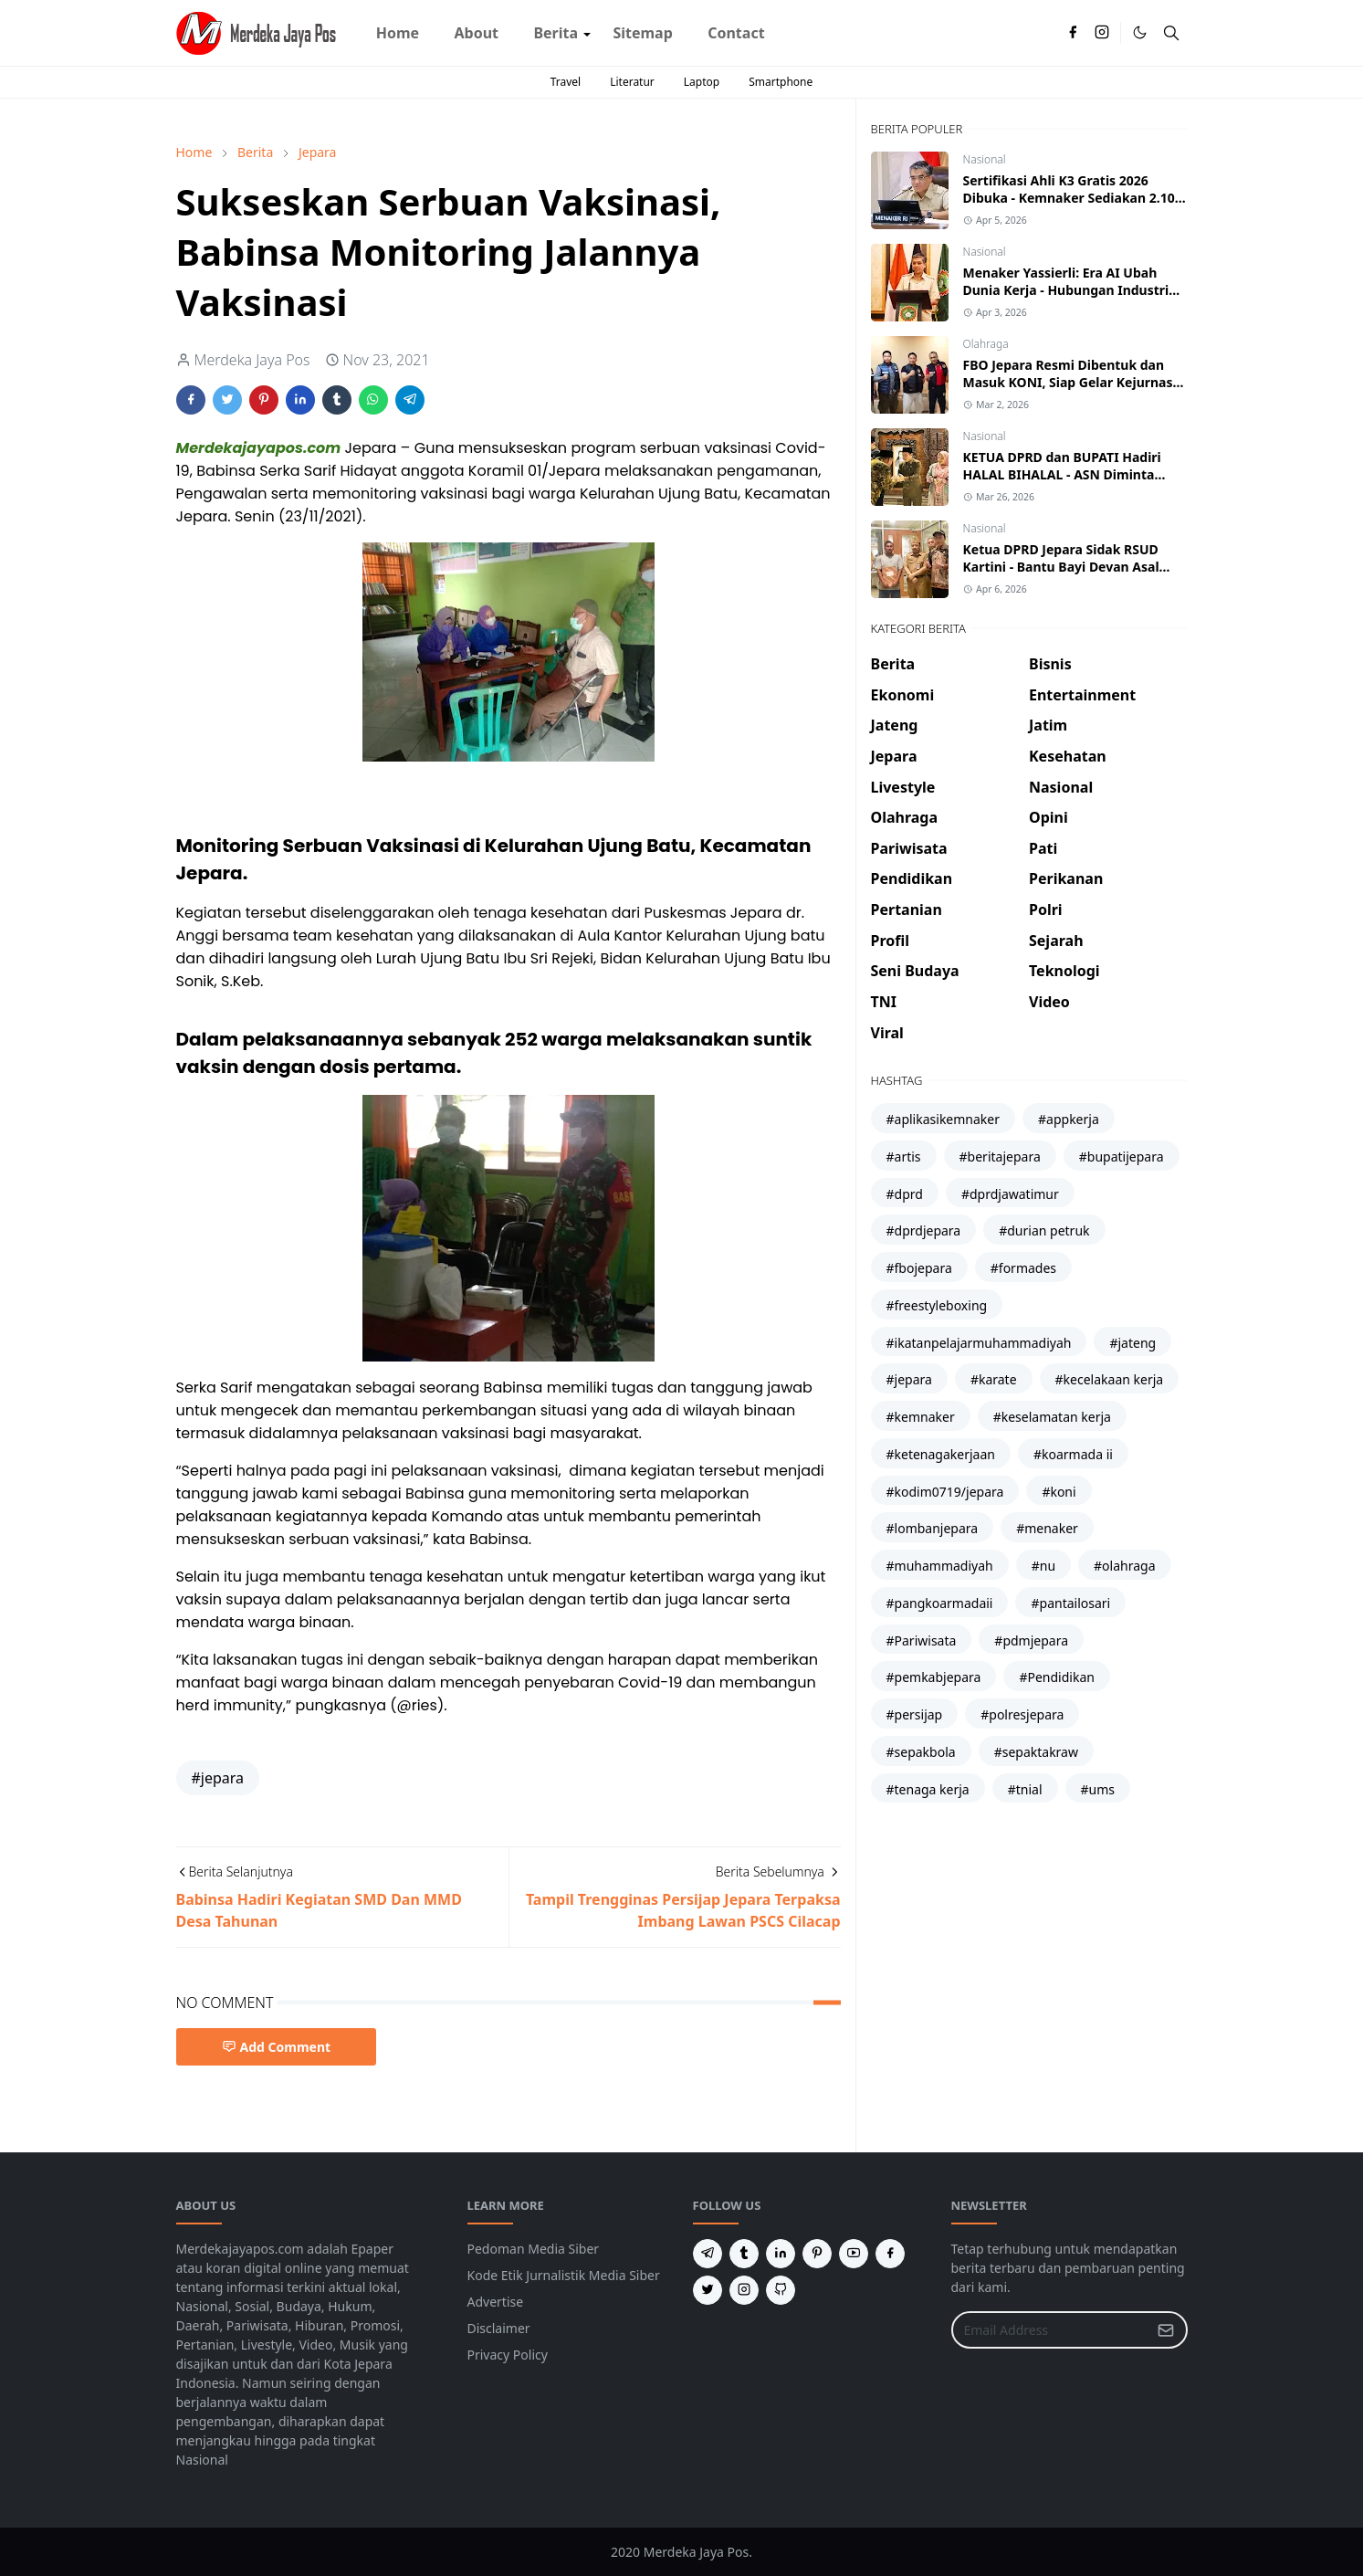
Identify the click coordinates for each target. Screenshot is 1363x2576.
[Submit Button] (1166, 2330)
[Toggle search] (1171, 32)
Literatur (632, 81)
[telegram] (707, 2253)
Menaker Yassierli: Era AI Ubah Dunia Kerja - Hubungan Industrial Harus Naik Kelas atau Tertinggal (1071, 290)
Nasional (984, 159)
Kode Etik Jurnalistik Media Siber (563, 2275)
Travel (565, 81)
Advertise (495, 2301)
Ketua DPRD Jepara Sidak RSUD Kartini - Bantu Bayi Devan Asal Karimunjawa (1061, 567)
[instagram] (1102, 33)
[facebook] (1072, 33)
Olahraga (986, 344)
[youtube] (853, 2253)
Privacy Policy (507, 2354)
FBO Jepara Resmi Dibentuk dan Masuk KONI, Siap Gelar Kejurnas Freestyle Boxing (1068, 382)
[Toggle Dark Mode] (1140, 32)
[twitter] (707, 2290)
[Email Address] (1050, 2330)
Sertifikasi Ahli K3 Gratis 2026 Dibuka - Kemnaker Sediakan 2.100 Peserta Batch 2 (1072, 198)
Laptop (701, 81)
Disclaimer (498, 2328)
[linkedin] (780, 2253)
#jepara (218, 1778)
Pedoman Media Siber (533, 2248)
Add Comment (276, 2047)
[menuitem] (398, 33)
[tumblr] (744, 2253)
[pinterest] (817, 2253)
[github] (780, 2290)
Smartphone (781, 81)
